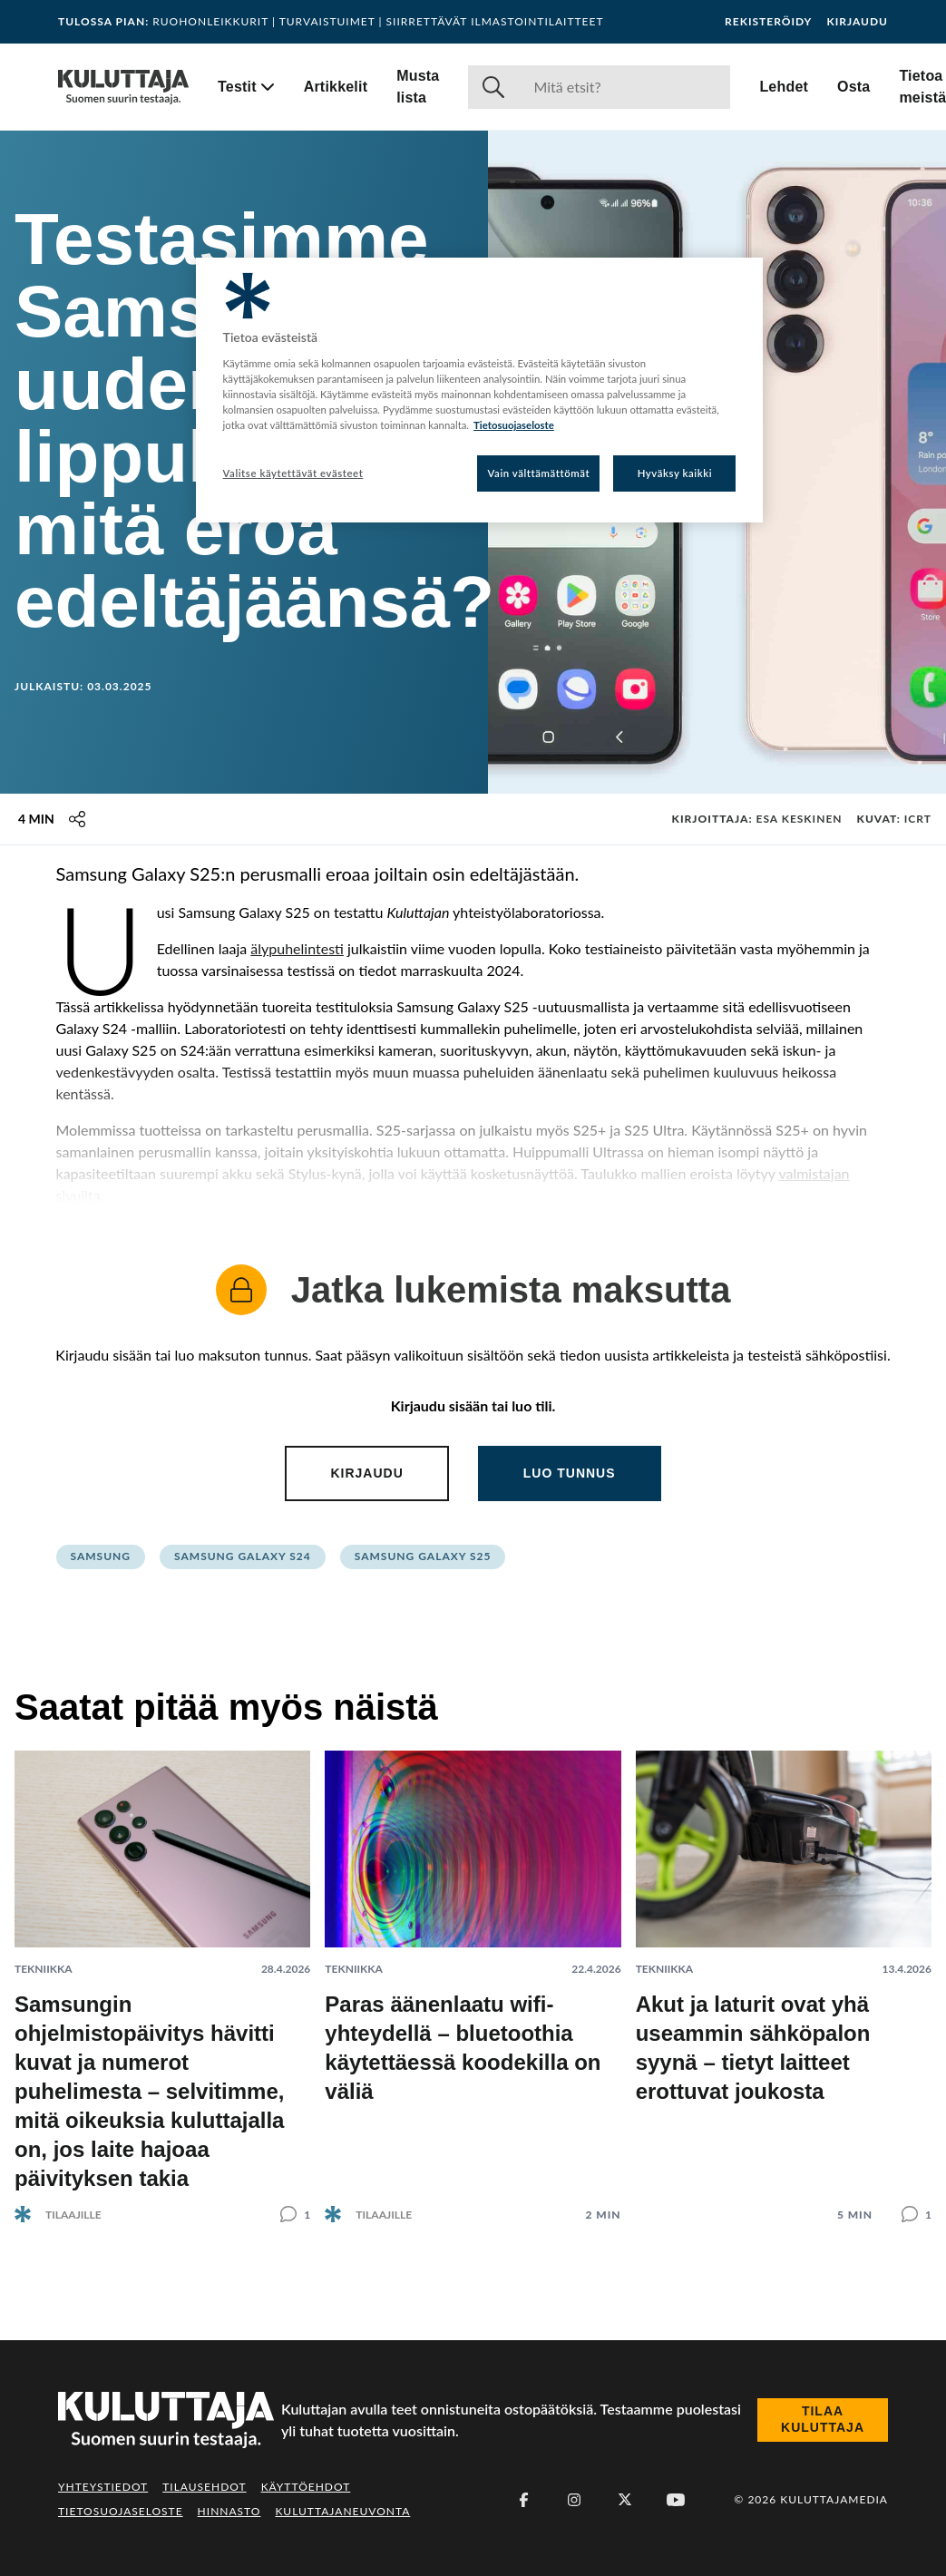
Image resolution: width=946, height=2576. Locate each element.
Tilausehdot (204, 2486)
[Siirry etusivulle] (123, 87)
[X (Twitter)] (625, 2500)
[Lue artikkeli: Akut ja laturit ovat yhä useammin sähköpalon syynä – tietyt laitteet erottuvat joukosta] (783, 1972)
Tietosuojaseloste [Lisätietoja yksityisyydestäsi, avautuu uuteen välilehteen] (513, 425)
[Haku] (624, 87)
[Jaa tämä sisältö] (77, 819)
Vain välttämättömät (539, 473)
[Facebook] (523, 2500)
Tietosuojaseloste (120, 2511)
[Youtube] (675, 2500)
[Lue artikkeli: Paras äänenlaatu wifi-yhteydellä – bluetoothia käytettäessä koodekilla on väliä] (472, 1972)
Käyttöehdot (306, 2486)
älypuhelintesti (297, 948)
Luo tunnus (569, 1473)
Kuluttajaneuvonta (342, 2511)
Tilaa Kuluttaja (822, 2419)
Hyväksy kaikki (675, 473)
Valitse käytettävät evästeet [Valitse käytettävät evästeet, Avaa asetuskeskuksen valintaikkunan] (293, 473)
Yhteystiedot (103, 2486)
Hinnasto (229, 2511)
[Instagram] (574, 2500)
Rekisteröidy (768, 21)
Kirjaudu (857, 21)
